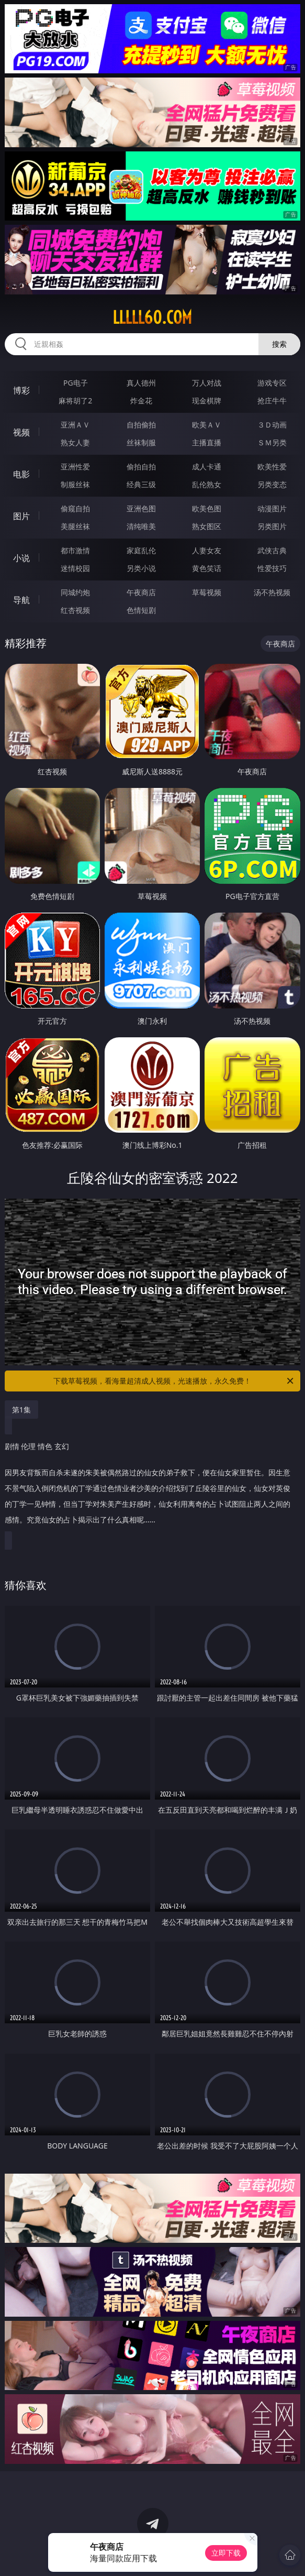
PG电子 (75, 383)
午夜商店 (141, 592)
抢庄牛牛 (272, 400)
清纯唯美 (141, 526)
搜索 (279, 344)
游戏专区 (272, 383)
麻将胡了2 (75, 400)
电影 (21, 474)
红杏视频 (75, 610)
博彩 (21, 390)
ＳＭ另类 (272, 442)
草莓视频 (206, 592)
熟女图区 (206, 526)
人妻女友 (206, 550)
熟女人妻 (75, 442)
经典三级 (141, 484)
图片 (21, 516)
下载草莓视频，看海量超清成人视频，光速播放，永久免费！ (174, 1381)
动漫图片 (272, 508)
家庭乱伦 (141, 550)
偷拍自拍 (141, 467)
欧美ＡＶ (206, 425)
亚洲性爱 (75, 467)
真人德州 (141, 383)
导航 (21, 600)
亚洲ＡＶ (75, 425)
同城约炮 (75, 592)
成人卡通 (206, 467)
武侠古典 (272, 550)
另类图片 (272, 526)
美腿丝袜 (75, 526)
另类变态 (272, 484)
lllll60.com (152, 317)
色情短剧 (141, 610)
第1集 (21, 1410)
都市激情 (75, 550)
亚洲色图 (141, 508)
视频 (21, 432)
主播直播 (206, 442)
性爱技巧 (272, 568)
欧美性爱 (272, 467)
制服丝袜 (75, 484)
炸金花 (141, 400)
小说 (21, 558)
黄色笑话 (206, 568)
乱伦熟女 (206, 484)
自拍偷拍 (141, 425)
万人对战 (206, 383)
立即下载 (226, 2553)
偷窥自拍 (75, 508)
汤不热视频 (272, 592)
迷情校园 (75, 568)
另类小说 (141, 568)
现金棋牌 (206, 400)
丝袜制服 (141, 442)
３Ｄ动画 (272, 425)
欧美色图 (206, 508)
